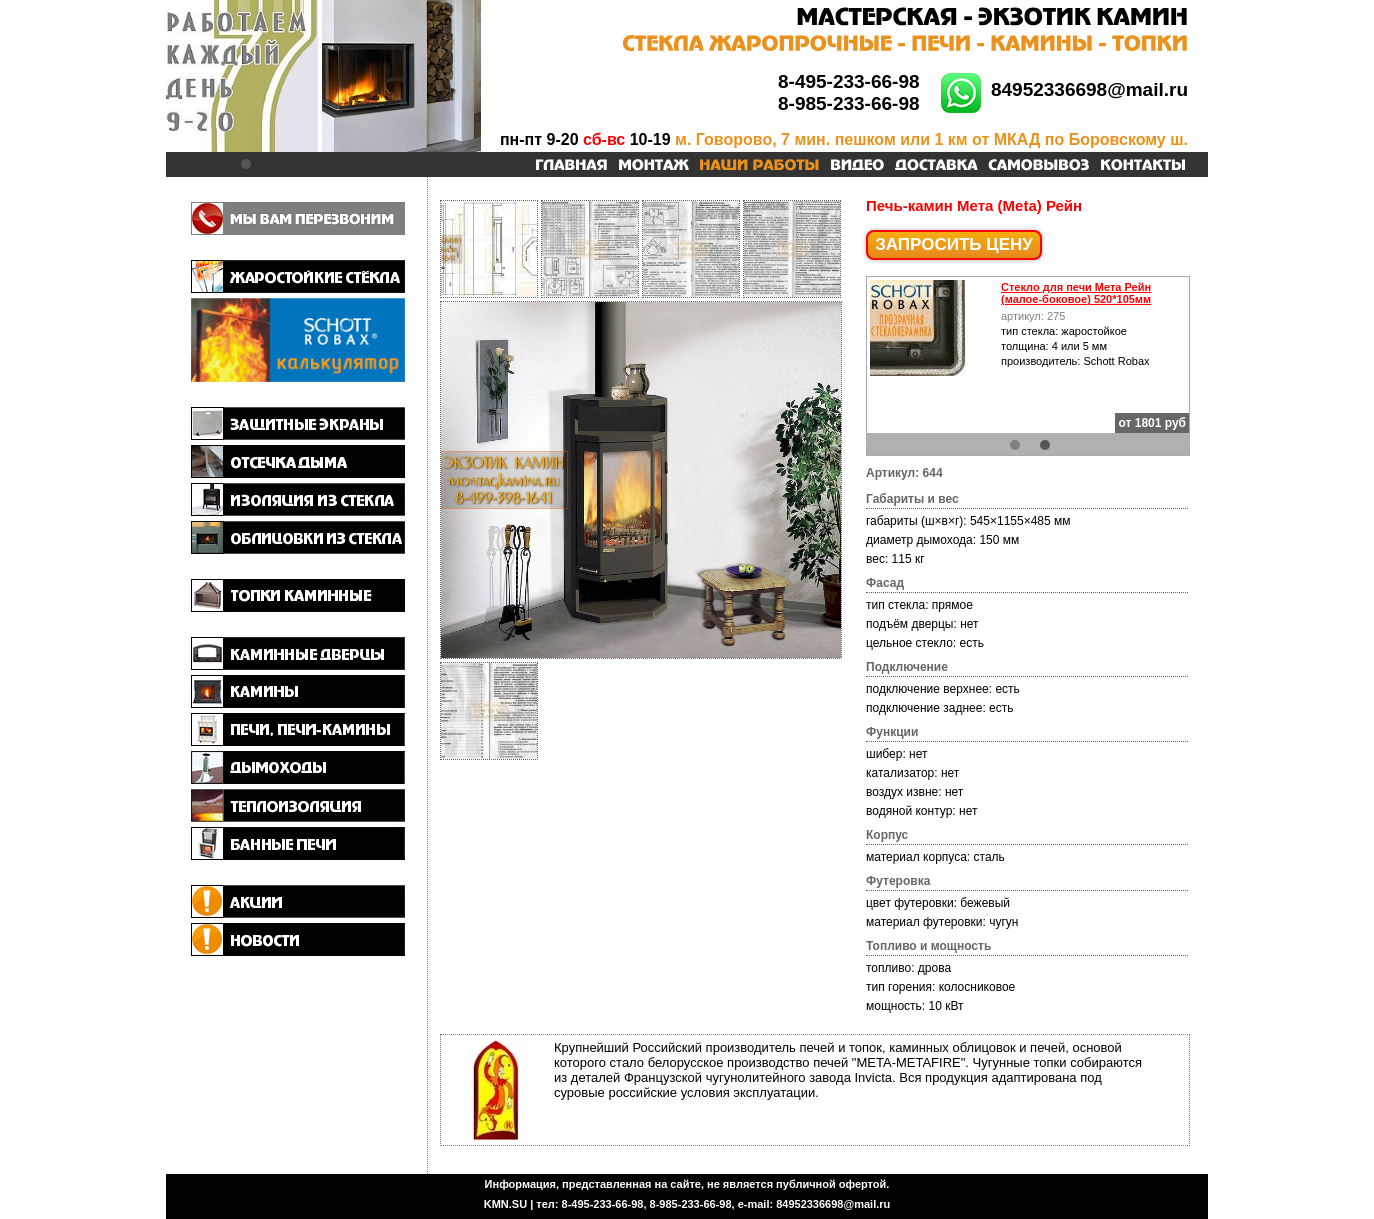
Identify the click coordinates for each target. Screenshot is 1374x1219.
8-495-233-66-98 (849, 81)
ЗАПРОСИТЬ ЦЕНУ (954, 244)
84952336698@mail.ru (1089, 89)
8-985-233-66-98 (849, 103)
